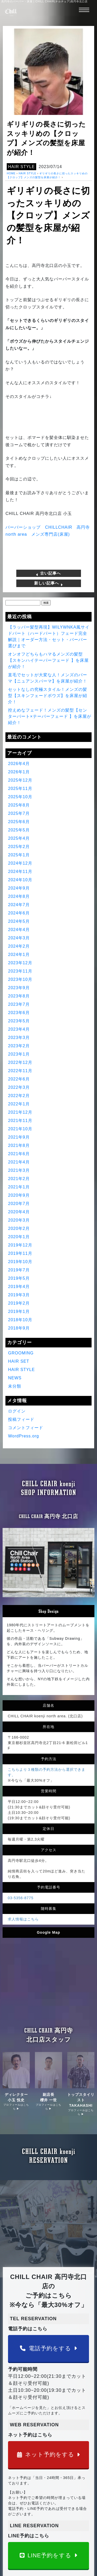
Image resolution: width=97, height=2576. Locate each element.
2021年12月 (20, 1112)
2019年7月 (19, 1270)
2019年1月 (19, 1311)
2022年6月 (19, 1079)
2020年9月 (19, 1195)
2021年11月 (20, 1120)
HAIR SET (18, 1361)
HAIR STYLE (21, 166)
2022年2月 (19, 1095)
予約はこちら (20, 2517)
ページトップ (20, 2485)
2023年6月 (19, 1012)
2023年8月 (19, 996)
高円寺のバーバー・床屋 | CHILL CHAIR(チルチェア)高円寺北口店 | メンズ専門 (52, 2533)
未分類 (14, 1386)
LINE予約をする (49, 2364)
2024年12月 (20, 863)
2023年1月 (19, 1054)
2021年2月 (19, 1178)
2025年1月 (19, 855)
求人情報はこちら (23, 1854)
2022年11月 (20, 1071)
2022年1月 (19, 1104)
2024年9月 (19, 888)
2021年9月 (19, 1137)
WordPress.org (23, 1436)
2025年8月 (19, 805)
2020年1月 (19, 1237)
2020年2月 (19, 1228)
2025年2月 (19, 846)
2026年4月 (19, 763)
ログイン (17, 1411)
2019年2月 (19, 1303)
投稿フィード (21, 1419)
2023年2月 (19, 1046)
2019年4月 (19, 1286)
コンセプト (64, 2490)
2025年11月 (20, 788)
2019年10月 (20, 1261)
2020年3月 (19, 1220)
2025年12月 (20, 780)
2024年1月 (19, 954)
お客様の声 (19, 2507)
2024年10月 (20, 880)
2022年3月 (19, 1087)
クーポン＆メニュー (25, 2502)
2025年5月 (19, 830)
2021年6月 (19, 1154)
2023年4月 (19, 1029)
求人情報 (17, 2523)
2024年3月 (19, 938)
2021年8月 (19, 1145)
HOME (11, 173)
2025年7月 (19, 813)
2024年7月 (19, 905)
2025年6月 (19, 821)
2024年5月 (19, 921)
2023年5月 (19, 1021)
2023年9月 (19, 988)
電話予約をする (48, 2157)
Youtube (62, 2496)
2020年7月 (19, 1203)
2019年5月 (19, 1278)
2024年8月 (19, 896)
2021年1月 (19, 1187)
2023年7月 (19, 1004)
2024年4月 (19, 929)
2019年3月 (19, 1295)
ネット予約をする (48, 2263)
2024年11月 (20, 871)
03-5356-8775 (20, 1832)
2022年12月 (20, 1062)
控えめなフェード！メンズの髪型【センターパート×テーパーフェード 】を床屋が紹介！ (49, 716)
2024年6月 (19, 913)
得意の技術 (19, 2490)
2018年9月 (19, 1328)
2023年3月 (19, 1037)
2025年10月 (20, 797)
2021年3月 (19, 1170)
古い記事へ (48, 573)
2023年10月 (20, 979)
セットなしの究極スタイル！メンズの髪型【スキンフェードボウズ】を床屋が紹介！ (47, 695)
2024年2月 (19, 946)
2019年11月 (20, 1253)
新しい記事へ (48, 583)
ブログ (61, 2517)
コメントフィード (25, 1427)
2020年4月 (19, 1212)
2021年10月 (20, 1129)
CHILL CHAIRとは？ (71, 2485)
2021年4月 (19, 1162)
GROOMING (21, 1353)
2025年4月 (19, 838)
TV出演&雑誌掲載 (68, 2502)
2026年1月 (19, 772)
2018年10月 (20, 1320)
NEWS (14, 1378)
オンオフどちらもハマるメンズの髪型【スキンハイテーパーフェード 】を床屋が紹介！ (48, 660)
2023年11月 (20, 971)
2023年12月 (20, 963)
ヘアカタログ (20, 2496)
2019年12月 (20, 1245)
